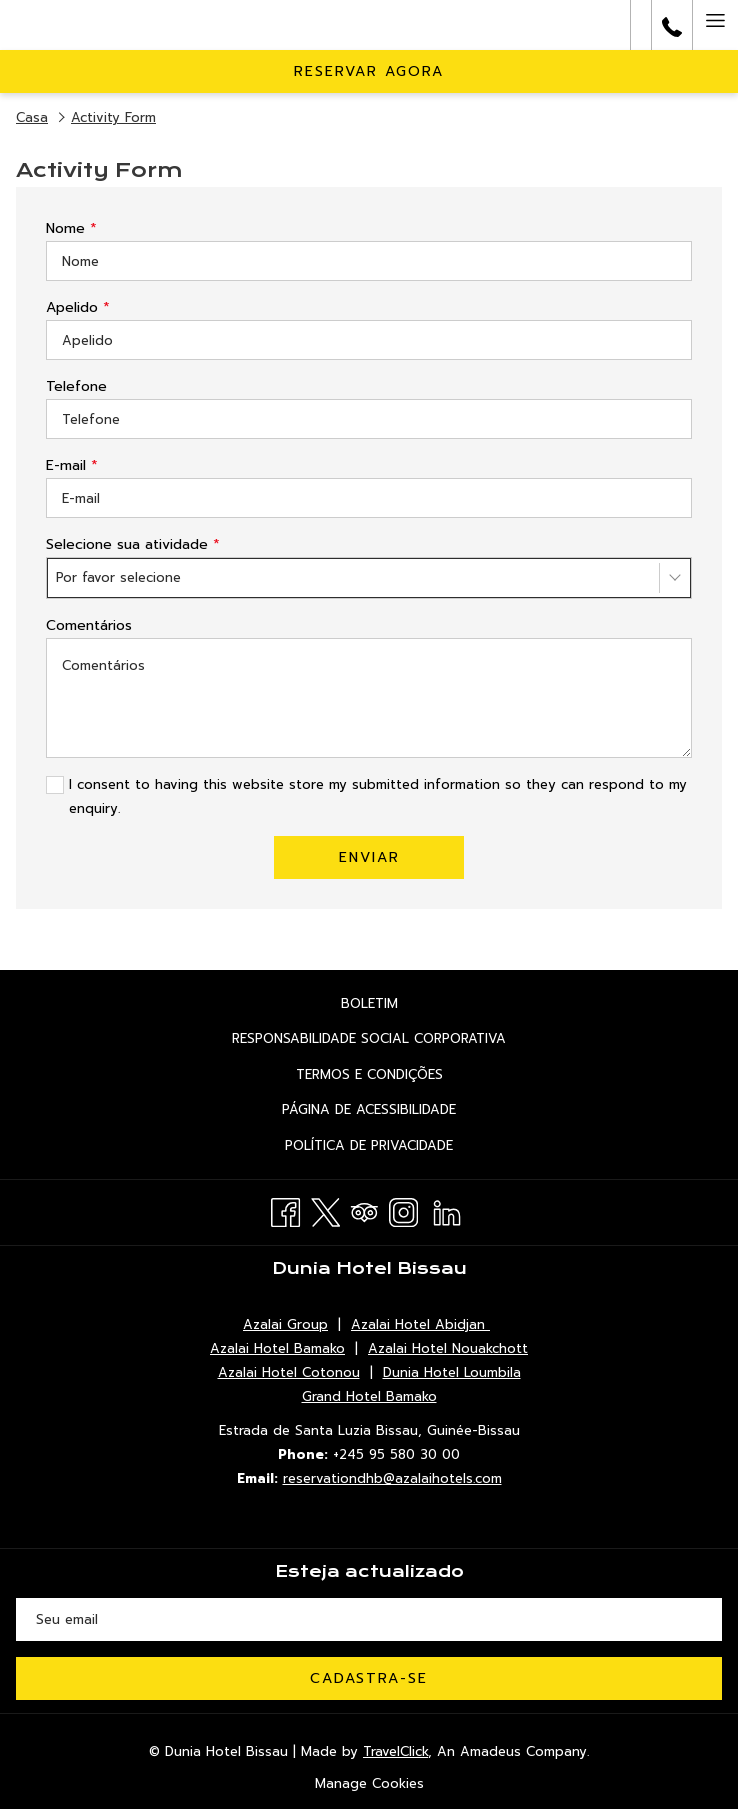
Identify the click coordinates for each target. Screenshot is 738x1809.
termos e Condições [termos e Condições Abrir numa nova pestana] (398, 1076)
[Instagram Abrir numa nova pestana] (403, 1210)
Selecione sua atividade (133, 544)
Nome (71, 228)
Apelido (78, 307)
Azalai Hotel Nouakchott (448, 1348)
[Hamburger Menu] (715, 25)
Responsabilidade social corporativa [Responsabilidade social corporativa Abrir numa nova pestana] (398, 1040)
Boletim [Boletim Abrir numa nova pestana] (398, 1005)
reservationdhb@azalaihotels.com (392, 1478)
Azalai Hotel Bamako (277, 1348)
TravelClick (395, 1751)
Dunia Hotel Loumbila (452, 1372)
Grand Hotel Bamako (369, 1396)
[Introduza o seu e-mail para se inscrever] (369, 1619)
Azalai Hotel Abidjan (420, 1324)
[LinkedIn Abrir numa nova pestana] (447, 1210)
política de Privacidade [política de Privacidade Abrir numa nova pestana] (398, 1147)
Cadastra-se (369, 1678)
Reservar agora (369, 71)
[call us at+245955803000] (672, 25)
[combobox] (369, 578)
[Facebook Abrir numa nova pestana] (285, 1210)
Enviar (369, 857)
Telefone (76, 386)
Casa (32, 117)
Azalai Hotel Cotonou (289, 1372)
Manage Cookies (369, 1783)
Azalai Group (285, 1324)
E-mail (72, 465)
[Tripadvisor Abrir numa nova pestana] (364, 1210)
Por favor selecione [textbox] (118, 577)
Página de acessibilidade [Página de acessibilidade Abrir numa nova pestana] (398, 1111)
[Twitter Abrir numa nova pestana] (325, 1210)
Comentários (89, 625)
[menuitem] (369, 1003)
